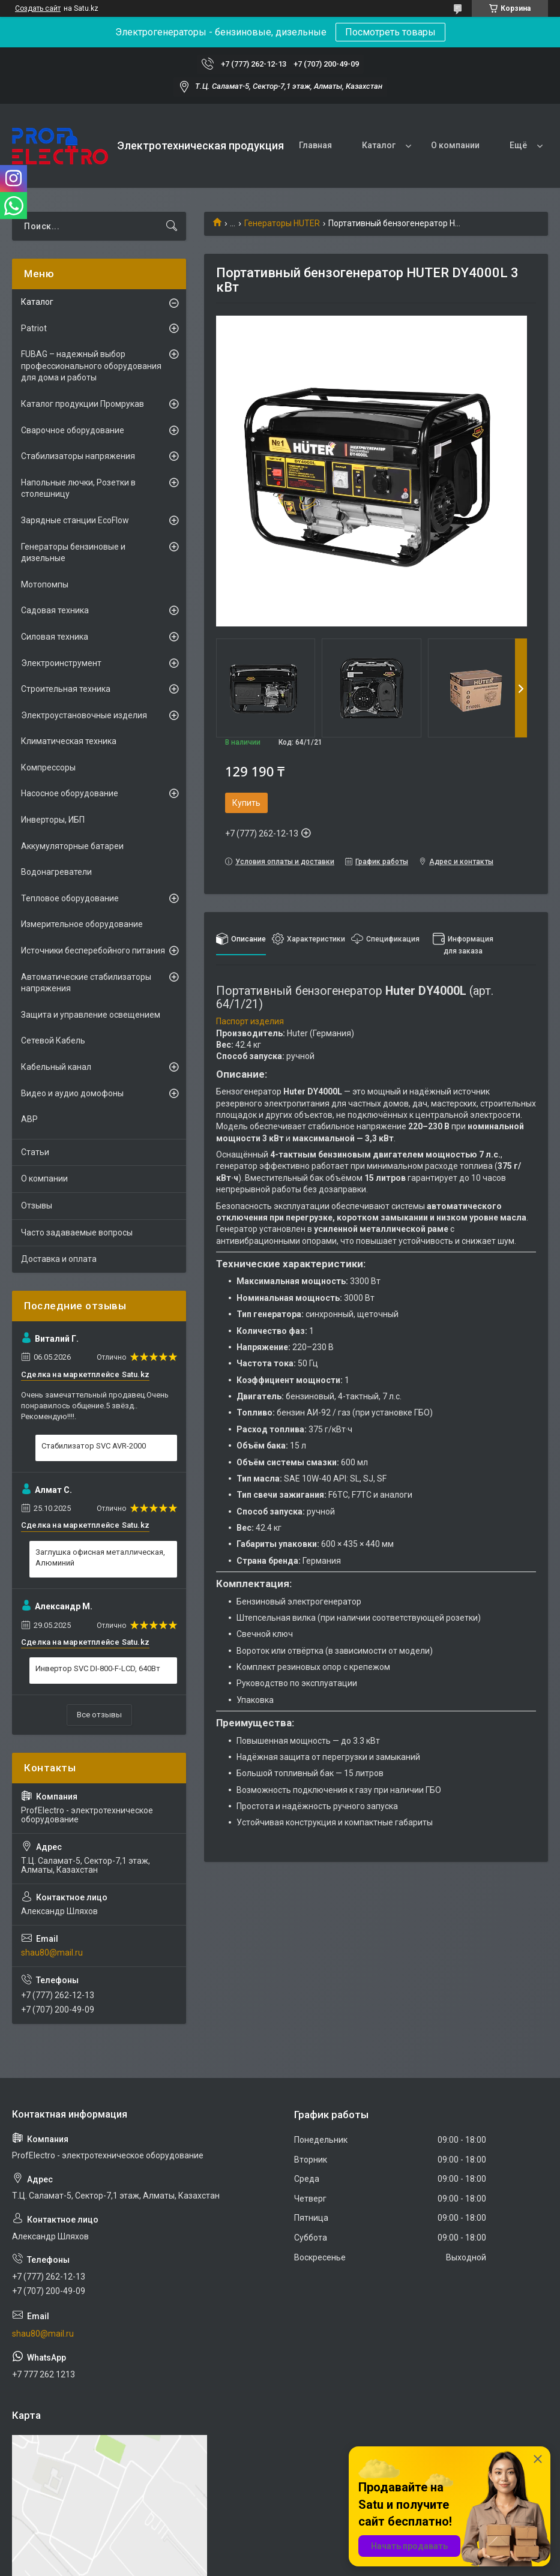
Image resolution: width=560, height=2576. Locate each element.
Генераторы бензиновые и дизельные (73, 552)
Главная (315, 145)
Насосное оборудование (69, 793)
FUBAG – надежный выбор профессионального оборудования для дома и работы (91, 365)
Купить (246, 803)
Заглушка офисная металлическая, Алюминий (100, 1557)
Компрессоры (48, 767)
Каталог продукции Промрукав (82, 404)
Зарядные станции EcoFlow (75, 520)
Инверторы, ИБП (53, 819)
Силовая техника (54, 636)
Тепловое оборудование (70, 898)
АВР (29, 1119)
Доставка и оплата (59, 1259)
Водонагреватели (56, 872)
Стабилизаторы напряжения (78, 456)
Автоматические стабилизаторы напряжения (86, 983)
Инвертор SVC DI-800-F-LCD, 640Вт (97, 1668)
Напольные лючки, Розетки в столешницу (78, 488)
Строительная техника (65, 689)
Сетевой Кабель (53, 1040)
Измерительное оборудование (82, 924)
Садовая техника (55, 610)
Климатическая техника (68, 741)
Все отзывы (99, 1714)
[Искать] (171, 226)
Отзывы (36, 1205)
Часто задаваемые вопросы (77, 1232)
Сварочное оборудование (72, 430)
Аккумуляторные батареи (72, 846)
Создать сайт (38, 8)
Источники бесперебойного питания (93, 950)
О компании (455, 145)
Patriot (34, 328)
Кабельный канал (56, 1067)
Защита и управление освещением (90, 1014)
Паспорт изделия (250, 1021)
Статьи (35, 1152)
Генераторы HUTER (282, 223)
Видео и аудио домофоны (72, 1093)
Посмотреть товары (390, 32)
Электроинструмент (61, 663)
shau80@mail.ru (52, 1952)
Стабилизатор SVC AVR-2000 (93, 1445)
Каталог (379, 145)
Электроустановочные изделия (84, 715)
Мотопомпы (44, 584)
